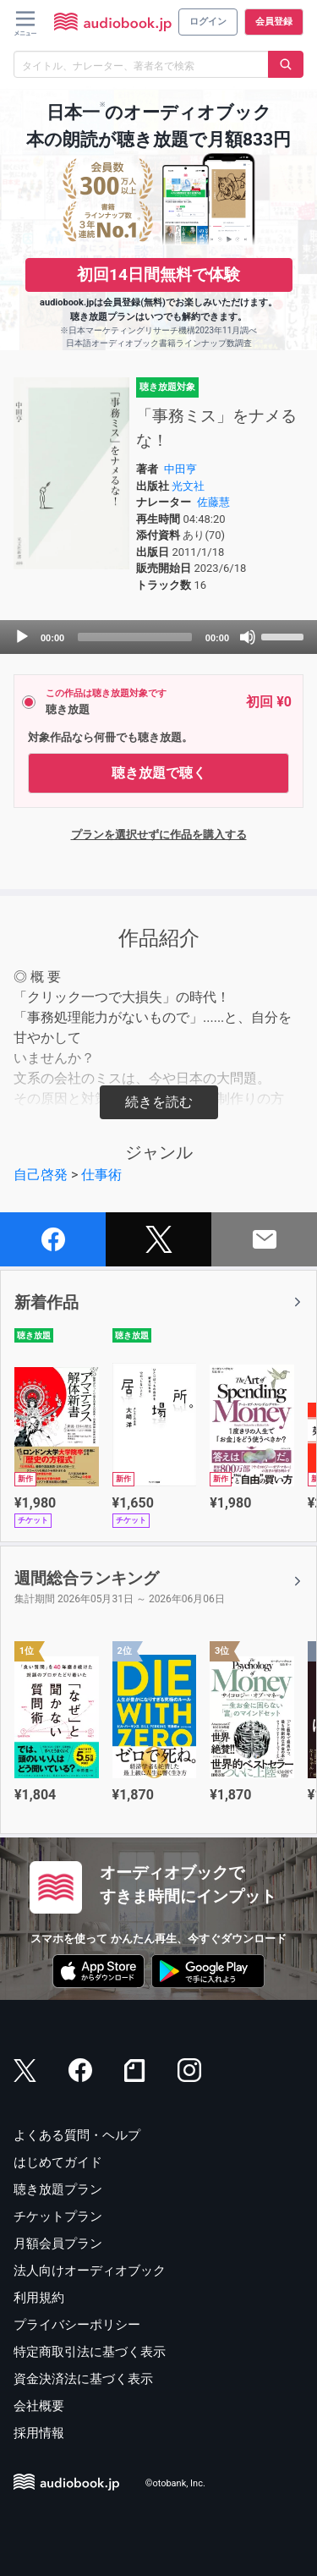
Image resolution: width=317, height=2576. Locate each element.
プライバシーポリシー (77, 2324)
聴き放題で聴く (159, 773)
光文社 (188, 486)
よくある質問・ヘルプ (77, 2135)
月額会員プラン (58, 2243)
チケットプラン (58, 2216)
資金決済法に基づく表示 (83, 2379)
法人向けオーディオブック (90, 2270)
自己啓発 (41, 1175)
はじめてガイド (58, 2162)
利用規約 (39, 2297)
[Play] (22, 637)
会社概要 (39, 2406)
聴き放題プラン (58, 2189)
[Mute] (247, 637)
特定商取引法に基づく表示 (90, 2351)
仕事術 (101, 1175)
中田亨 (180, 469)
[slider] (135, 637)
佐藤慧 (213, 502)
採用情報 (39, 2433)
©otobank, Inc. (175, 2483)
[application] (158, 637)
